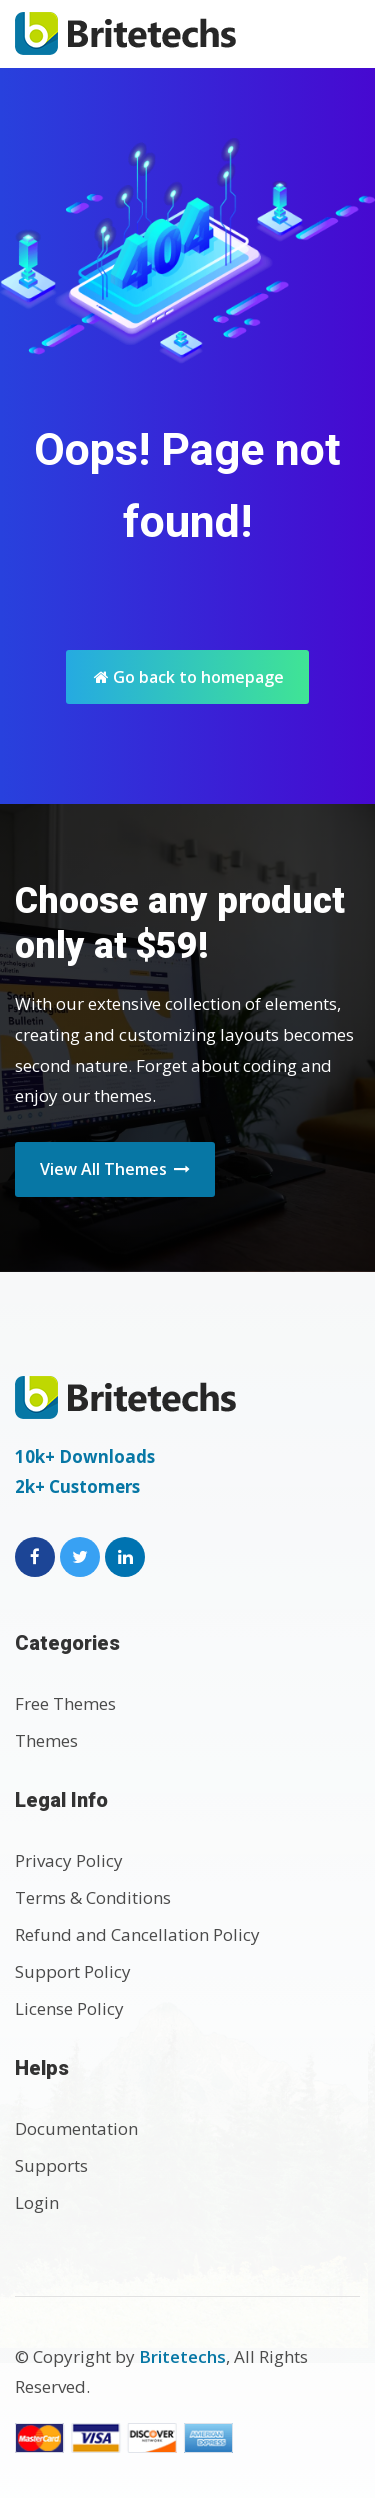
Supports (51, 2165)
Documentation (76, 2128)
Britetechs (182, 2356)
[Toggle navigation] (338, 33)
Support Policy (73, 1971)
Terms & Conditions (93, 1897)
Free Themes (65, 1703)
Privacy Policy (69, 1860)
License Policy (69, 2008)
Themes (46, 1740)
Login (37, 2202)
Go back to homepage (189, 677)
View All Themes (115, 1169)
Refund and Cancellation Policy (137, 1934)
